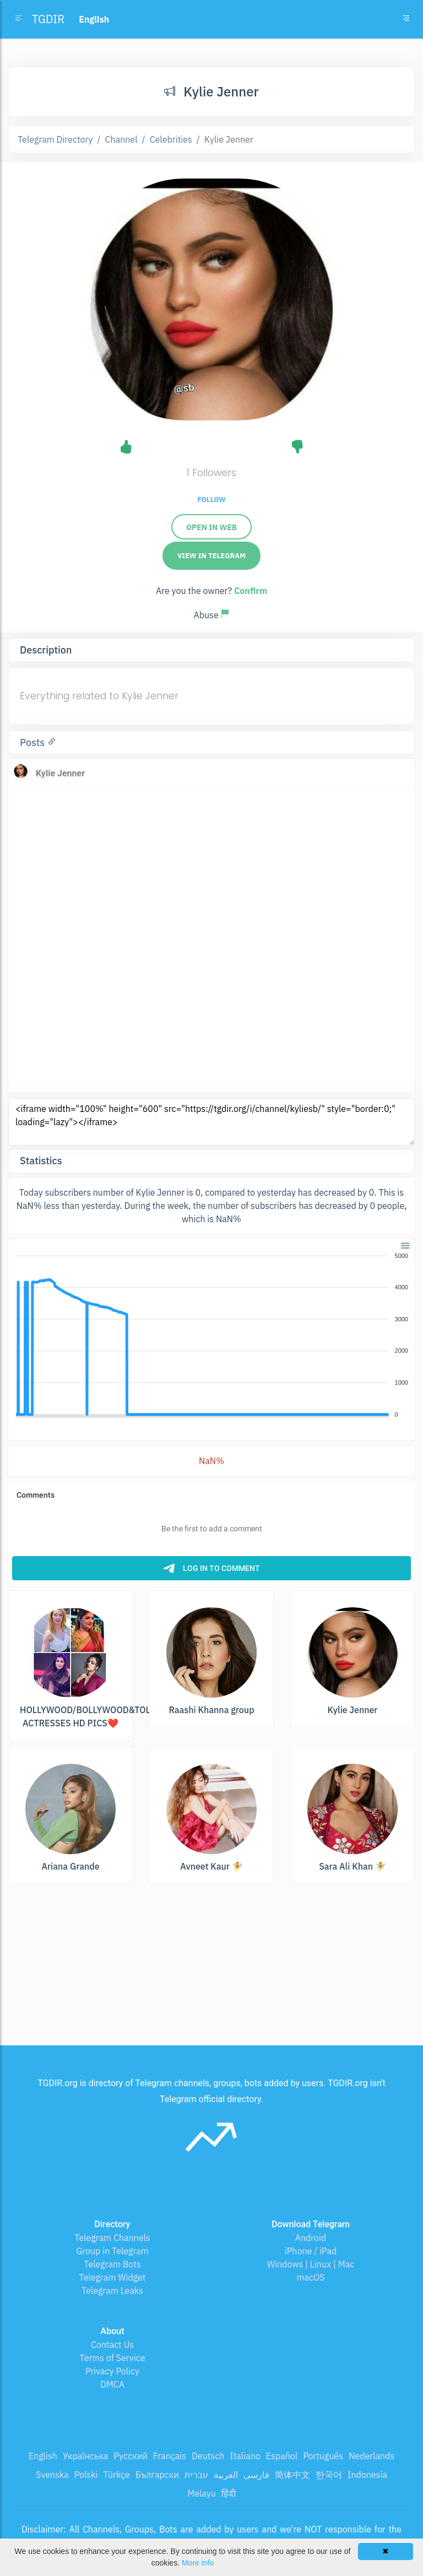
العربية (226, 2474)
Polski (86, 2474)
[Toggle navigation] (405, 19)
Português (323, 2455)
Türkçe (117, 2474)
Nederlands (371, 2455)
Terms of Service (112, 2357)
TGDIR (48, 19)
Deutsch (208, 2455)
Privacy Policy (112, 2371)
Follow (211, 499)
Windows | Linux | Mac (311, 2264)
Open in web (211, 527)
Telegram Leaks (112, 2290)
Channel (121, 139)
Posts (33, 742)
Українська (86, 2455)
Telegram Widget (112, 2277)
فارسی (256, 2474)
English (43, 2455)
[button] (404, 1245)
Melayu (201, 2493)
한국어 (329, 2474)
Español (281, 2455)
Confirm (250, 590)
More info (198, 2562)
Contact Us (112, 2344)
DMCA (112, 2384)
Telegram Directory (55, 139)
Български (157, 2474)
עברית (196, 2474)
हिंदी (228, 2493)
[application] (211, 1335)
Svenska (52, 2474)
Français (169, 2455)
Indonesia (367, 2474)
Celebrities (171, 139)
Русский (130, 2455)
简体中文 (292, 2474)
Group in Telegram (112, 2250)
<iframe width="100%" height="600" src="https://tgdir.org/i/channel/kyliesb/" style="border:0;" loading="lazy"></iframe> (211, 1122)
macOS (310, 2277)
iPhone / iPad (311, 2250)
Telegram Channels (112, 2237)
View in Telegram (211, 555)
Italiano (245, 2455)
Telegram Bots (112, 2264)
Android (311, 2237)
